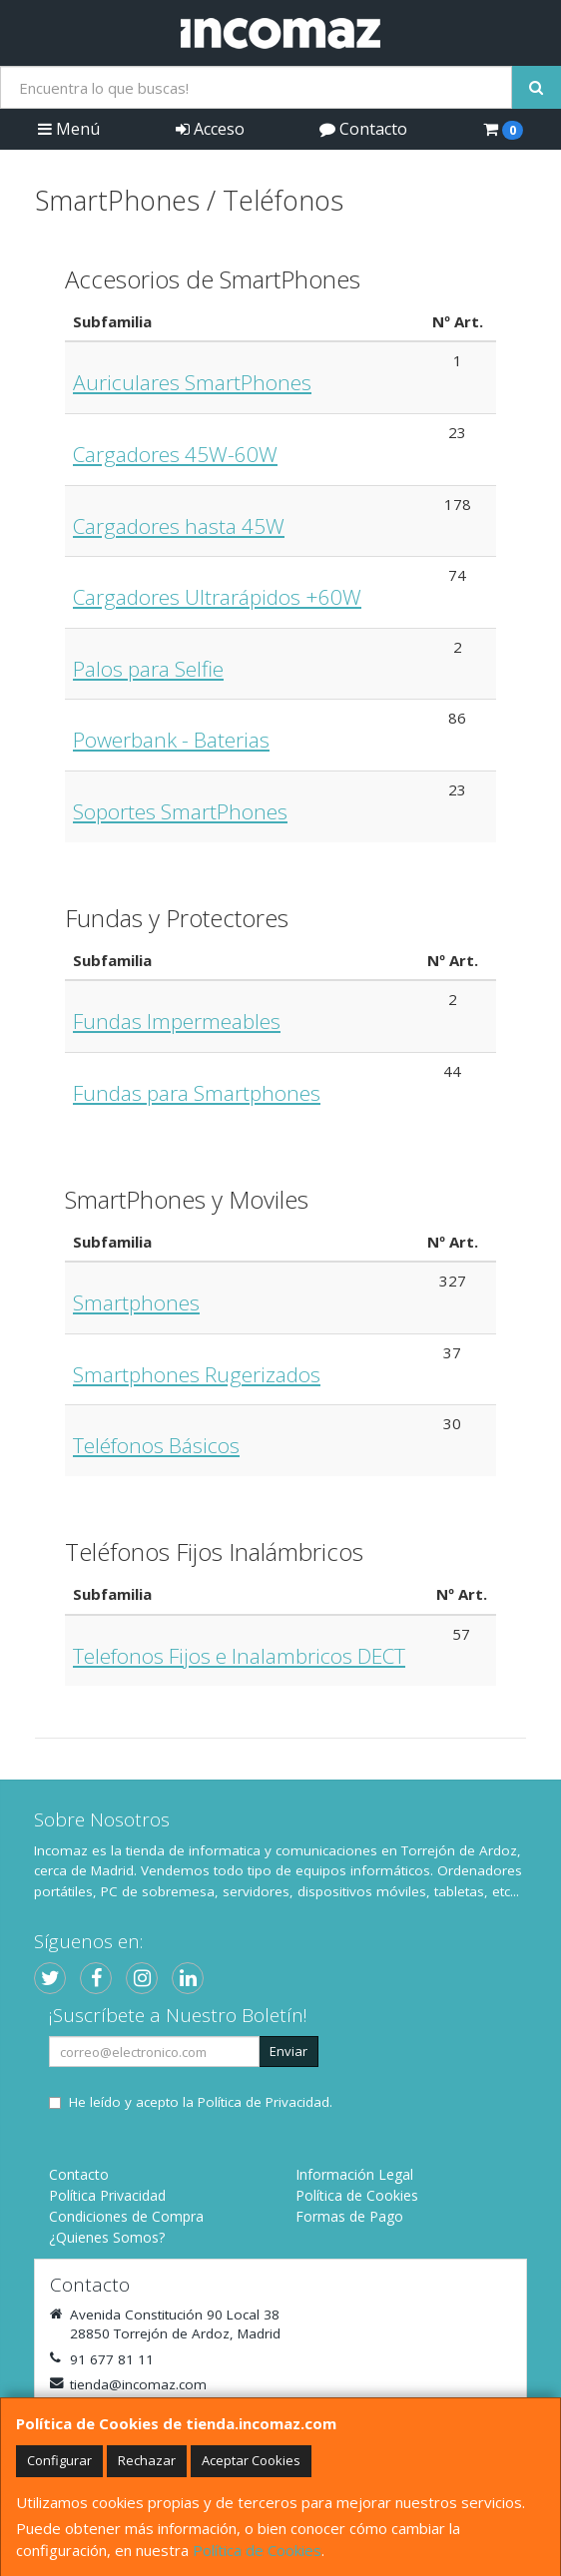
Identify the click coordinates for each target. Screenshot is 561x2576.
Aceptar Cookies (251, 2460)
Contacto (363, 129)
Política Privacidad (107, 2195)
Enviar (288, 2051)
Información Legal (354, 2174)
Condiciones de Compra (126, 2216)
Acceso (210, 129)
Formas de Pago (349, 2216)
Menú (69, 129)
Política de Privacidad (263, 2102)
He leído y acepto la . (200, 2102)
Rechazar (147, 2460)
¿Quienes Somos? (107, 2237)
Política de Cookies (257, 2550)
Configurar (59, 2460)
